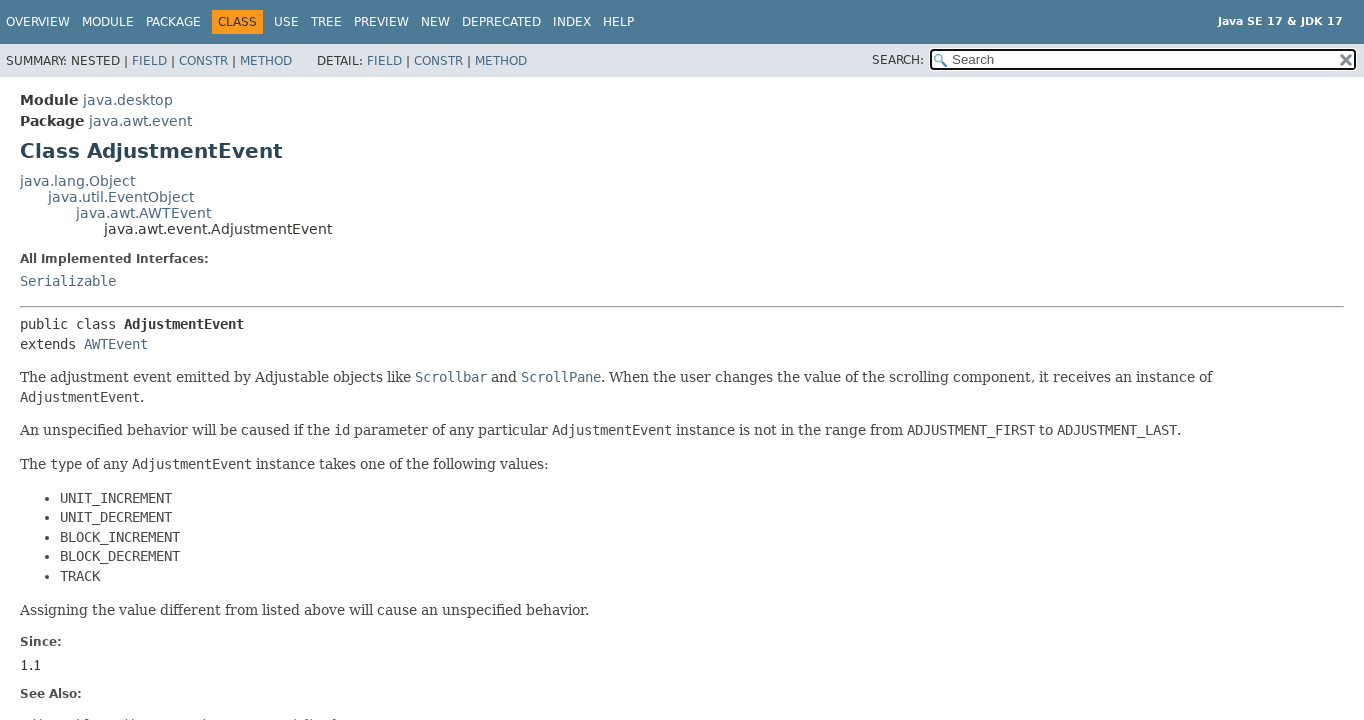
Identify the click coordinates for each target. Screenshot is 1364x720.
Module (108, 22)
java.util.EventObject (121, 197)
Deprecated (501, 22)
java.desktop (128, 100)
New (435, 22)
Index (572, 22)
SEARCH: (898, 60)
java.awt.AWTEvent (143, 213)
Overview (38, 22)
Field (149, 61)
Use (286, 22)
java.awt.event (140, 121)
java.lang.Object (77, 181)
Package (173, 22)
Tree (326, 22)
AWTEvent (116, 344)
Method (266, 61)
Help (618, 22)
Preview (381, 22)
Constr (203, 61)
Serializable (68, 281)
